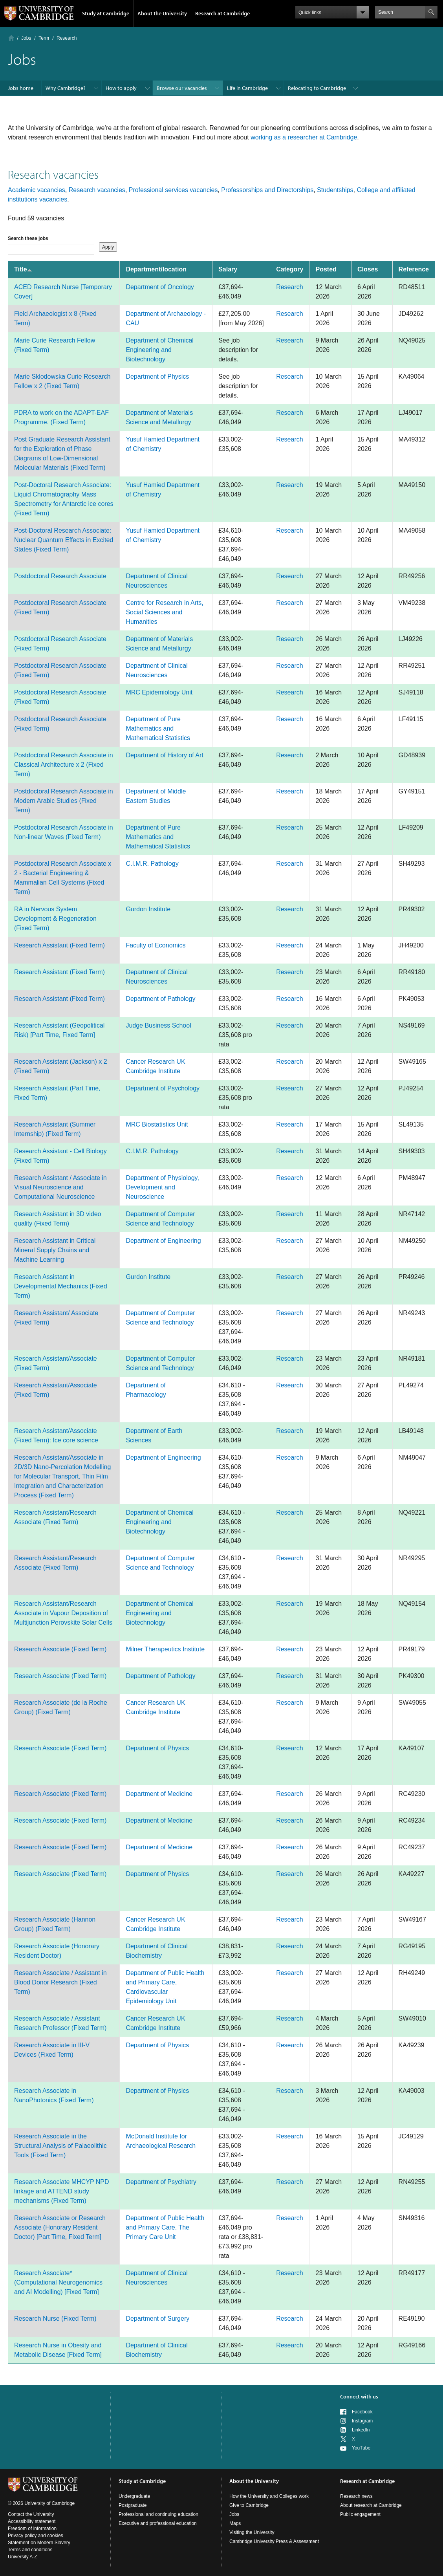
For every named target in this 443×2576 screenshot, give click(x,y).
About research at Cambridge (371, 2505)
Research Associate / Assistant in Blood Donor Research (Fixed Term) (60, 1982)
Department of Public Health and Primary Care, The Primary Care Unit (165, 2227)
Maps (235, 2523)
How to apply (121, 88)
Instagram (362, 2421)
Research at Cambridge (222, 13)
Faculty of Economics (155, 945)
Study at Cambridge (105, 13)
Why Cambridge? (66, 88)
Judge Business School (158, 1025)
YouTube (361, 2448)
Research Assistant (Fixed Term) (59, 945)
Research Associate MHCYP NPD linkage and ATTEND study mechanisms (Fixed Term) (61, 2191)
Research (289, 287)
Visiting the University (252, 2532)
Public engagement (360, 2514)
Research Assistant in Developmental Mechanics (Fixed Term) (60, 1286)
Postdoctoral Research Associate (60, 576)
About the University (162, 13)
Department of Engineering (163, 1240)
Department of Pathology (160, 998)
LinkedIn (361, 2430)
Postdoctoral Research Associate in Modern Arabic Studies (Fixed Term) (63, 800)
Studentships (335, 190)
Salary (227, 269)
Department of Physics (157, 376)
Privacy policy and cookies (35, 2535)
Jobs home (20, 88)
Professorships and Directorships (267, 190)
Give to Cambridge (249, 2505)
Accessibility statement (31, 2521)
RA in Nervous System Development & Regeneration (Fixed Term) (55, 918)
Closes (367, 269)
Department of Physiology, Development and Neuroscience (162, 1187)
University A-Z (22, 2557)
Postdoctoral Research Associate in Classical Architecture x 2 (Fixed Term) (63, 764)
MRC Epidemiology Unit (159, 692)
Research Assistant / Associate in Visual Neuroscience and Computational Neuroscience (60, 1187)
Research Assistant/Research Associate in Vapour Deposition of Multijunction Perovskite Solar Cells (63, 1613)
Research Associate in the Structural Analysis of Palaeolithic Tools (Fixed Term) (60, 2145)
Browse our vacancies (182, 88)
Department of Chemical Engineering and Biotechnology (160, 350)
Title (23, 269)
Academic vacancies (36, 190)
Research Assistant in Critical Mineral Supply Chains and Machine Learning (54, 1250)
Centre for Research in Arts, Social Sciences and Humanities (164, 612)
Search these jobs (28, 238)
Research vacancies (97, 190)
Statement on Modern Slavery (39, 2542)
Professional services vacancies (173, 190)
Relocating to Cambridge (317, 88)
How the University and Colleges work (269, 2496)
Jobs (26, 38)
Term (43, 38)
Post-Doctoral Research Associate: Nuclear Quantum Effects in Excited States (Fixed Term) (63, 540)
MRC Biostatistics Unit (157, 1124)
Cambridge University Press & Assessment (274, 2541)
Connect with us (359, 2396)
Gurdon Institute (148, 909)
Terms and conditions (30, 2549)
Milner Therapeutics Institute (165, 1649)
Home (11, 38)
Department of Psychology (163, 1088)
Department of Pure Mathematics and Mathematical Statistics (158, 728)
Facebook (362, 2412)
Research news (356, 2496)
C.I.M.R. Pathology (152, 863)
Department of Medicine (159, 1793)
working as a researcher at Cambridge (304, 137)
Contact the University (31, 2514)
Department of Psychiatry (161, 2181)
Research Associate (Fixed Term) (60, 1649)
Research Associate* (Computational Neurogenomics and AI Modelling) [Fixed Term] (58, 2282)
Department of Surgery (157, 2318)
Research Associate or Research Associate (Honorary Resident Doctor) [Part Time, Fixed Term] (60, 2227)
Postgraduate (132, 2505)
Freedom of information (32, 2528)
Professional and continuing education (158, 2514)
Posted (325, 269)
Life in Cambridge (247, 88)
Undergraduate (134, 2496)
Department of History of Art (164, 755)
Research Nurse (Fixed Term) (55, 2318)
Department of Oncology (160, 287)
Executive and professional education (158, 2523)
